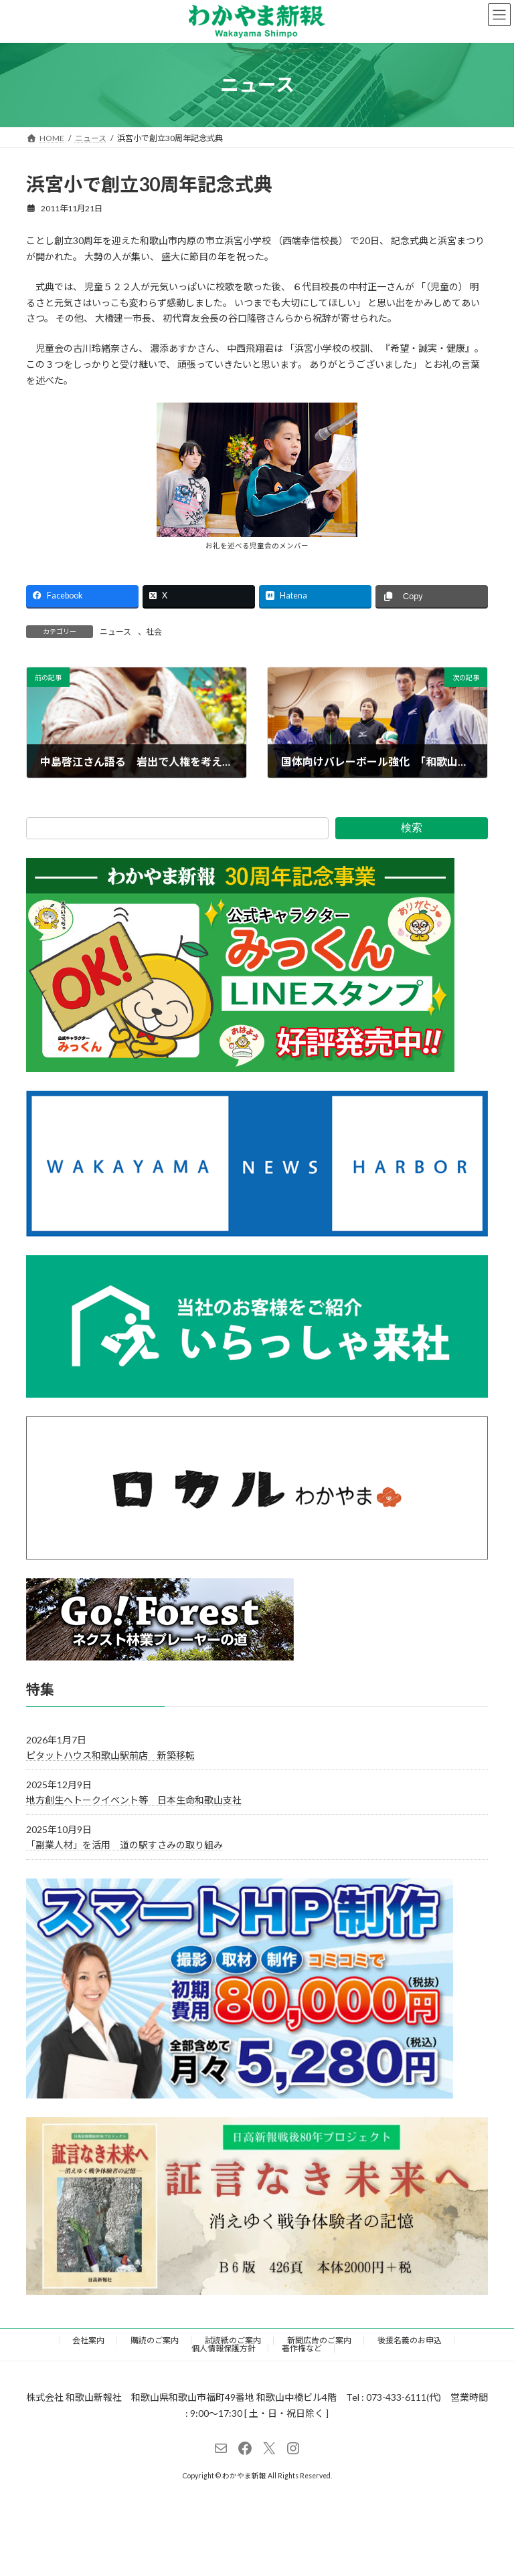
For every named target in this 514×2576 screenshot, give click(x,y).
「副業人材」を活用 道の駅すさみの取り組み (124, 1844)
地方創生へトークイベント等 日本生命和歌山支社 (134, 1800)
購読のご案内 (155, 2340)
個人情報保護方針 (223, 2348)
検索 (411, 827)
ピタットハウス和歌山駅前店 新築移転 (110, 1755)
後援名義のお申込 (409, 2340)
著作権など (302, 2348)
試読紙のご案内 (233, 2340)
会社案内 (88, 2340)
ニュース (115, 632)
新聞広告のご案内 (319, 2340)
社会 (154, 632)
